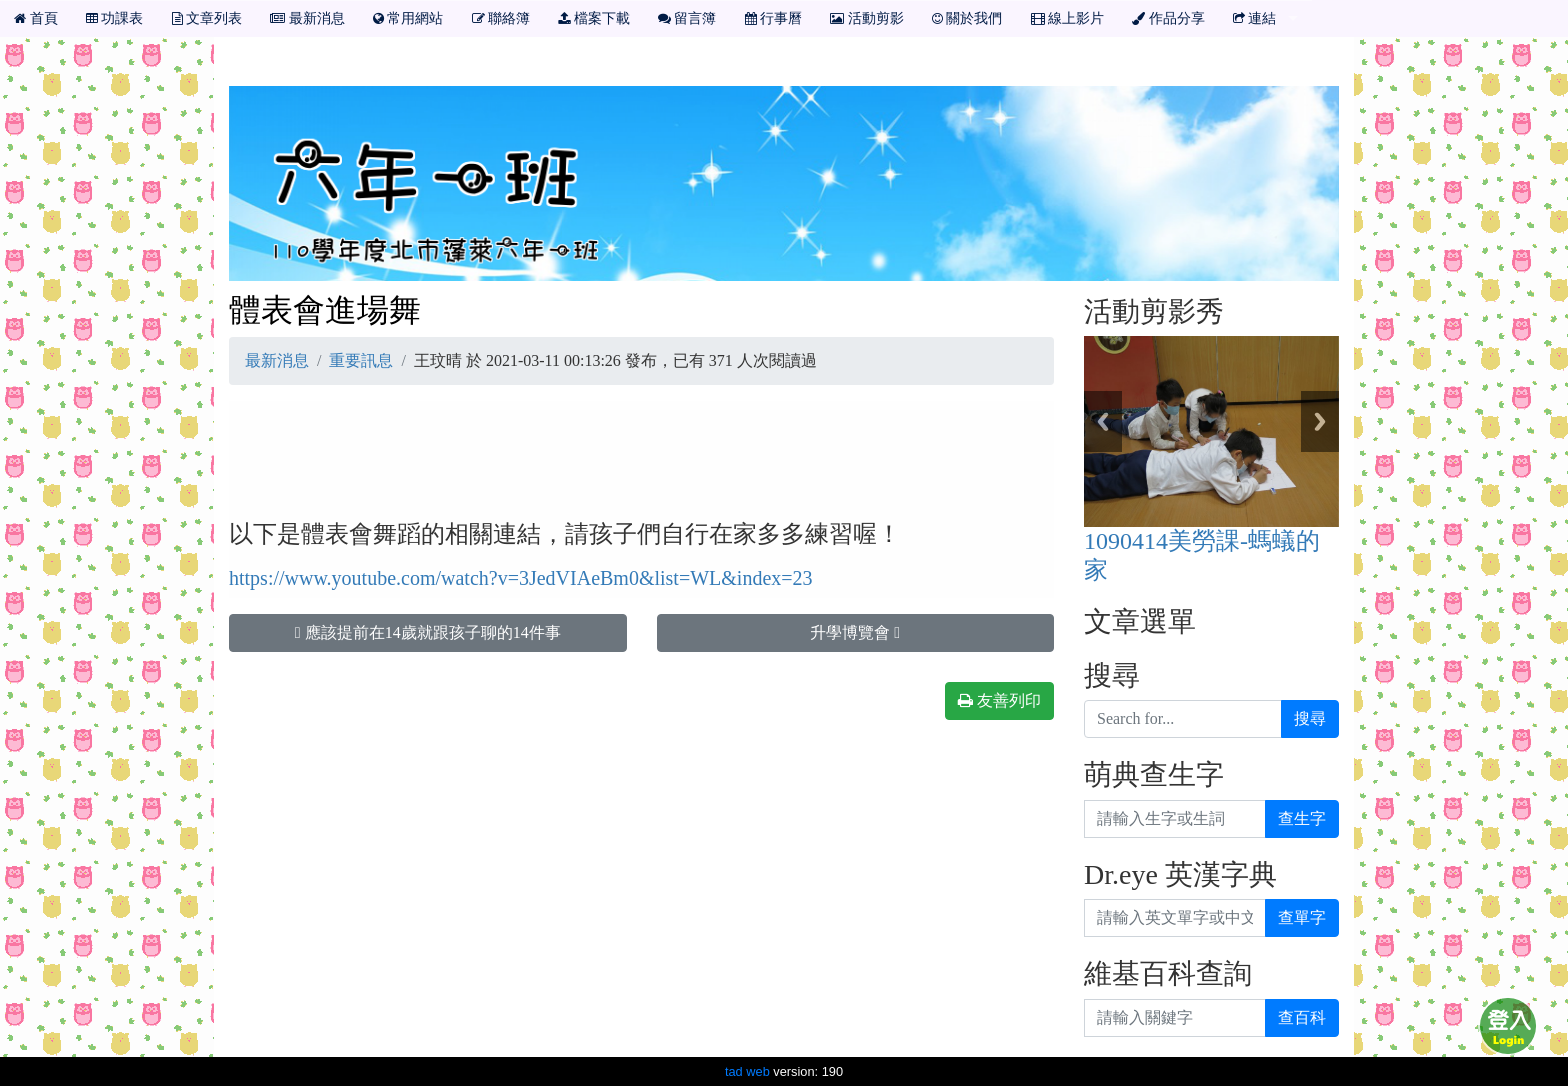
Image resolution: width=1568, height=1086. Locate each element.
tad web (747, 1071)
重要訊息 (361, 360)
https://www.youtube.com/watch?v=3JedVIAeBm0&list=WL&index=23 (521, 578)
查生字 (1302, 818)
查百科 (1302, 1017)
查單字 (1302, 917)
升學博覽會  (855, 632)
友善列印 (999, 700)
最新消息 (277, 360)
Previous (1103, 421)
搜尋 (1310, 718)
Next (1320, 421)
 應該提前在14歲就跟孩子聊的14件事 (428, 632)
